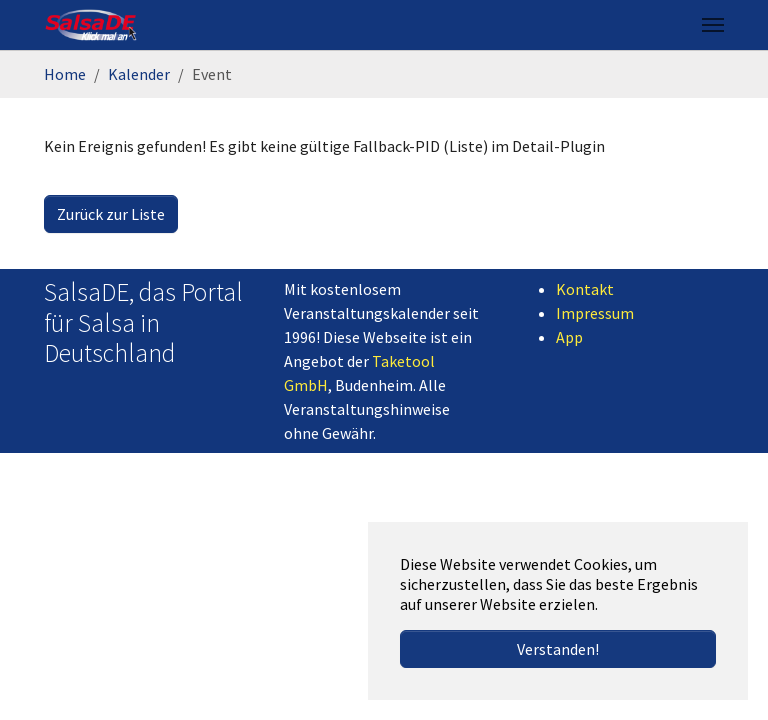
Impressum (595, 313)
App (569, 337)
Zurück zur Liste (111, 214)
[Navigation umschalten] (713, 25)
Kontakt (585, 289)
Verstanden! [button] (558, 649)
